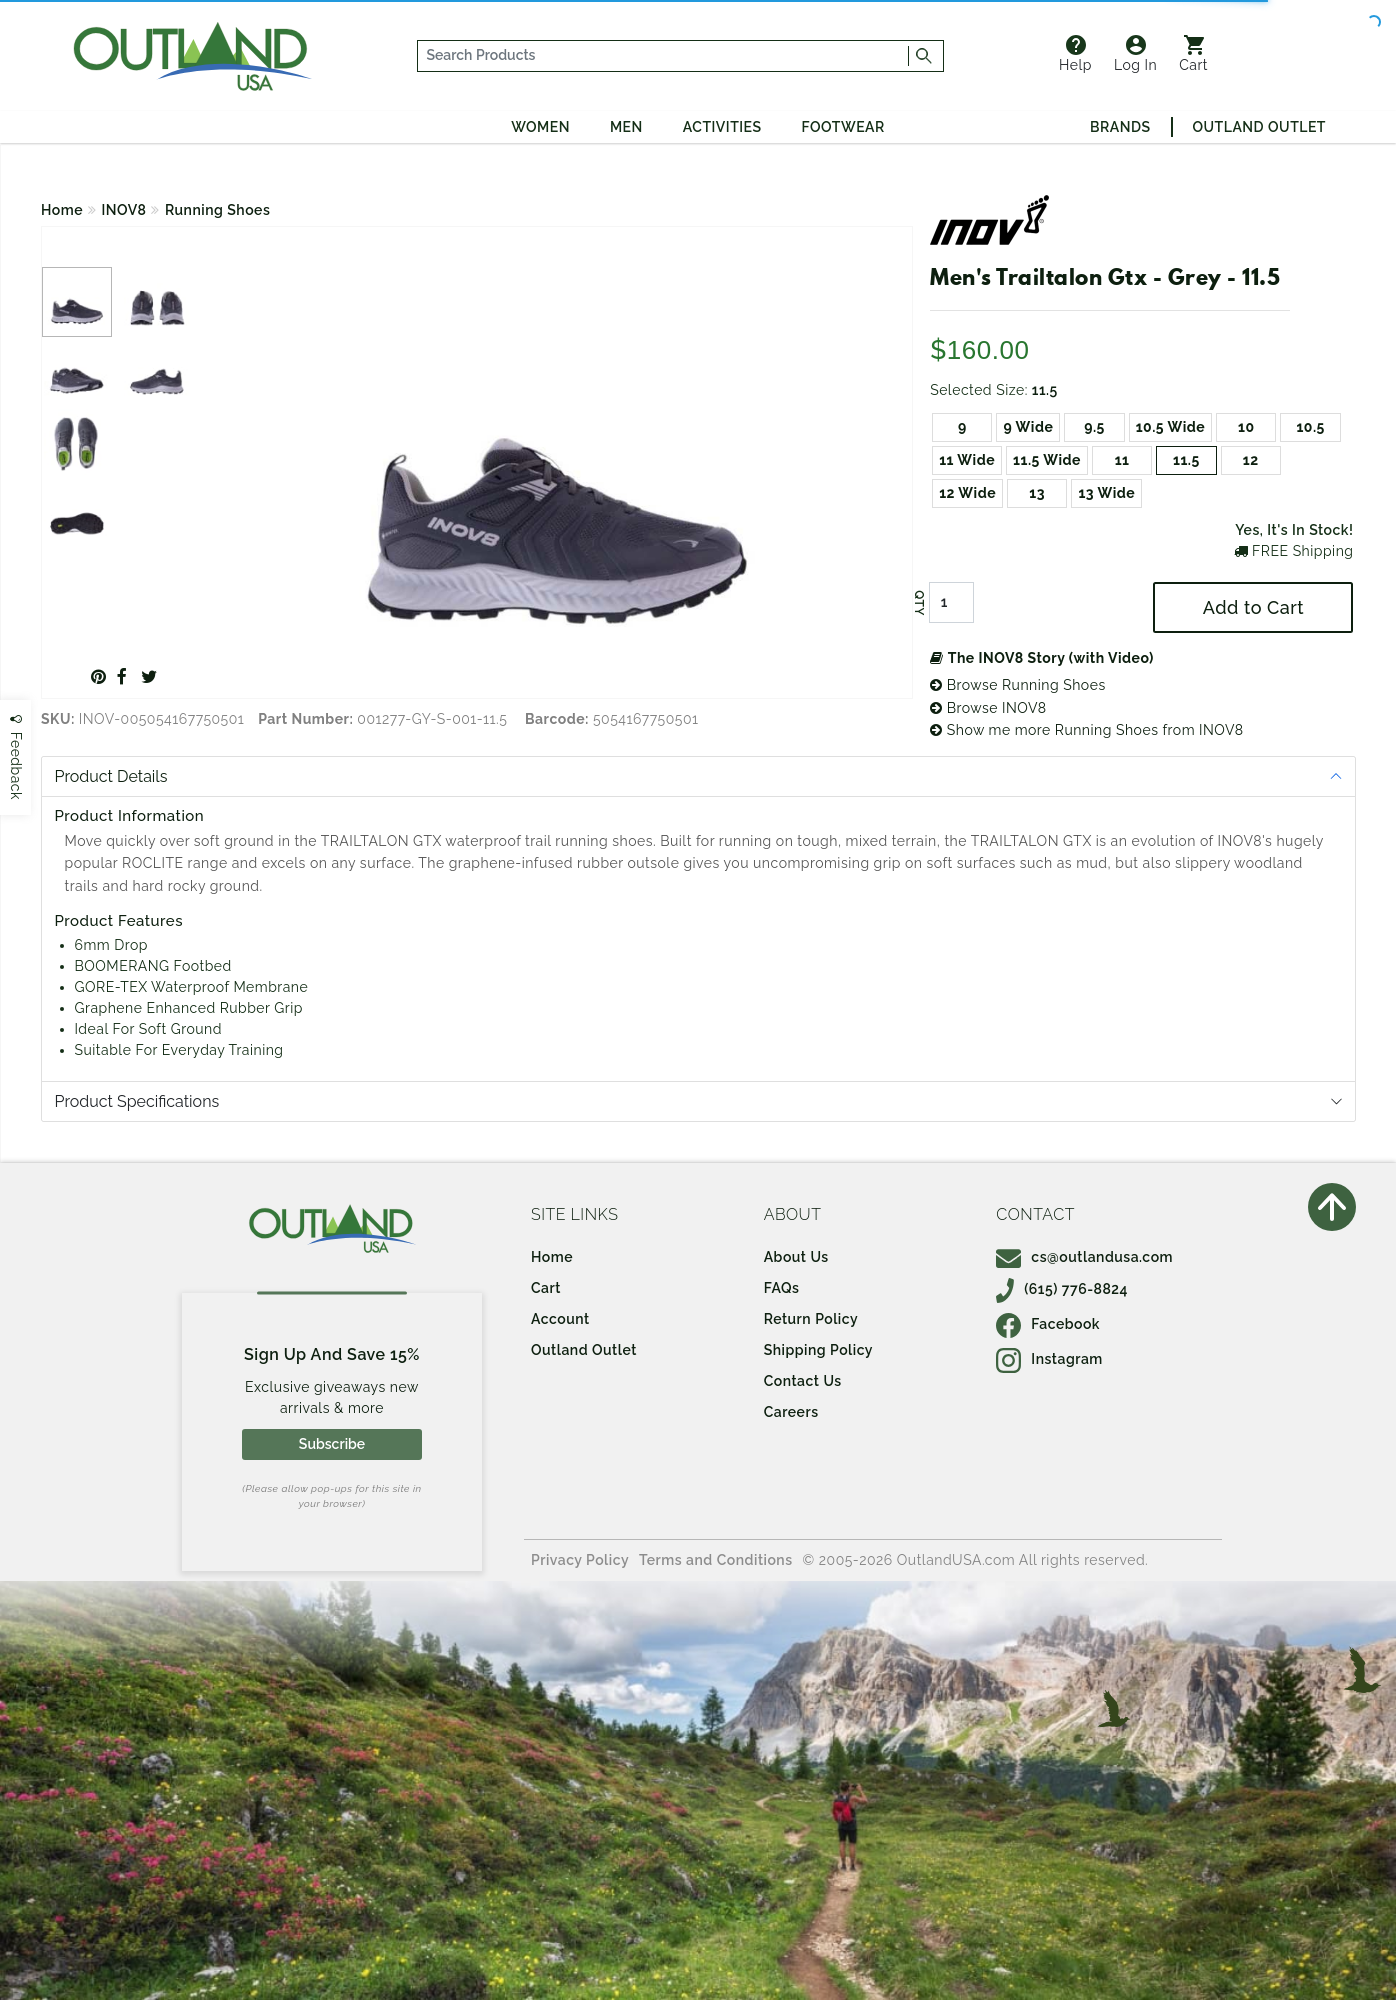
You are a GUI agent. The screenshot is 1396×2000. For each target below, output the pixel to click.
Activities (722, 127)
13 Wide (1106, 493)
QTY (919, 603)
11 (1122, 460)
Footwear (843, 127)
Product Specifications (137, 1101)
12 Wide (967, 493)
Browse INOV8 (988, 708)
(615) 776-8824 (1062, 1289)
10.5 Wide (1171, 427)
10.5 (1310, 427)
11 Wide (967, 460)
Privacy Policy (580, 1560)
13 (1037, 493)
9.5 (1094, 427)
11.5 (1186, 460)
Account (560, 1319)
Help (1075, 54)
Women (540, 127)
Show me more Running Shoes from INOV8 (1086, 730)
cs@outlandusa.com (1084, 1257)
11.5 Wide (1047, 460)
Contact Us (803, 1381)
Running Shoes (217, 210)
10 (1246, 427)
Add (1253, 607)
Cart (1193, 54)
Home (62, 210)
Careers (791, 1412)
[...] (663, 56)
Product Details (111, 776)
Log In (1135, 54)
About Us (796, 1257)
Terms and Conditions (716, 1560)
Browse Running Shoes (1018, 685)
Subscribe (332, 1444)
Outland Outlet (1259, 127)
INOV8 (124, 210)
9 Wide (1028, 427)
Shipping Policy (818, 1350)
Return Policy (811, 1319)
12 (1251, 460)
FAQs (782, 1288)
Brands (1120, 127)
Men (626, 127)
